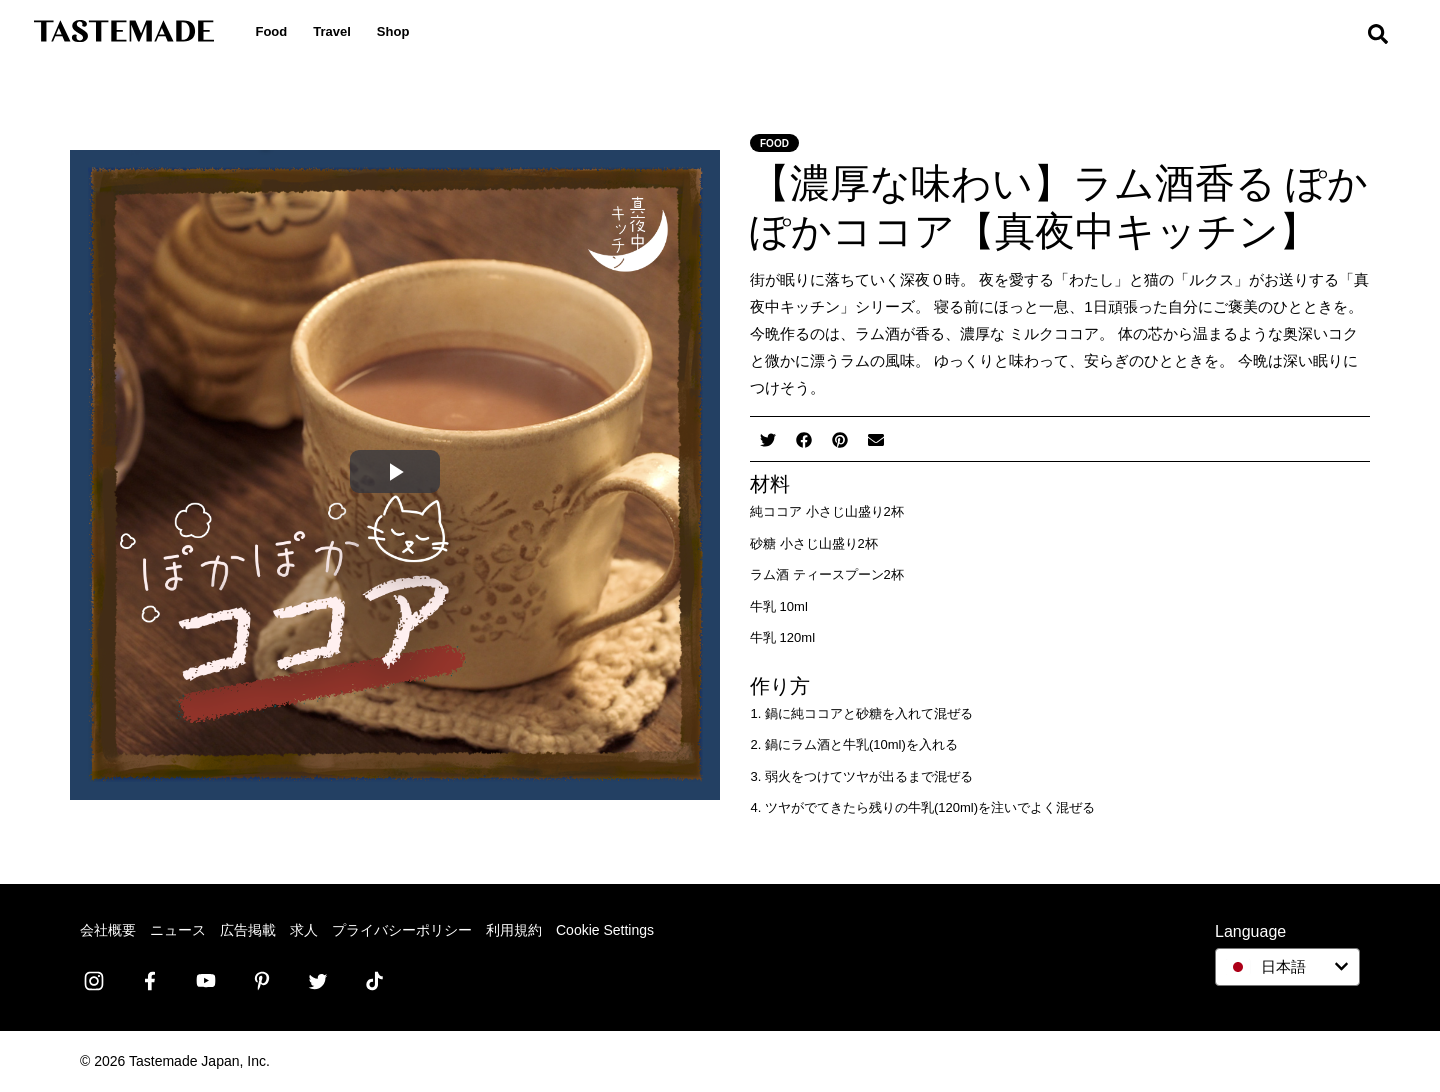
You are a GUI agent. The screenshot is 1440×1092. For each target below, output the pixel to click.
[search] (1390, 39)
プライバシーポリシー (402, 930)
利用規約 (514, 930)
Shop (405, 31)
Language (1250, 931)
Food (284, 31)
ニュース (178, 930)
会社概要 (108, 930)
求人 (304, 930)
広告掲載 (248, 930)
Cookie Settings (605, 930)
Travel (345, 31)
